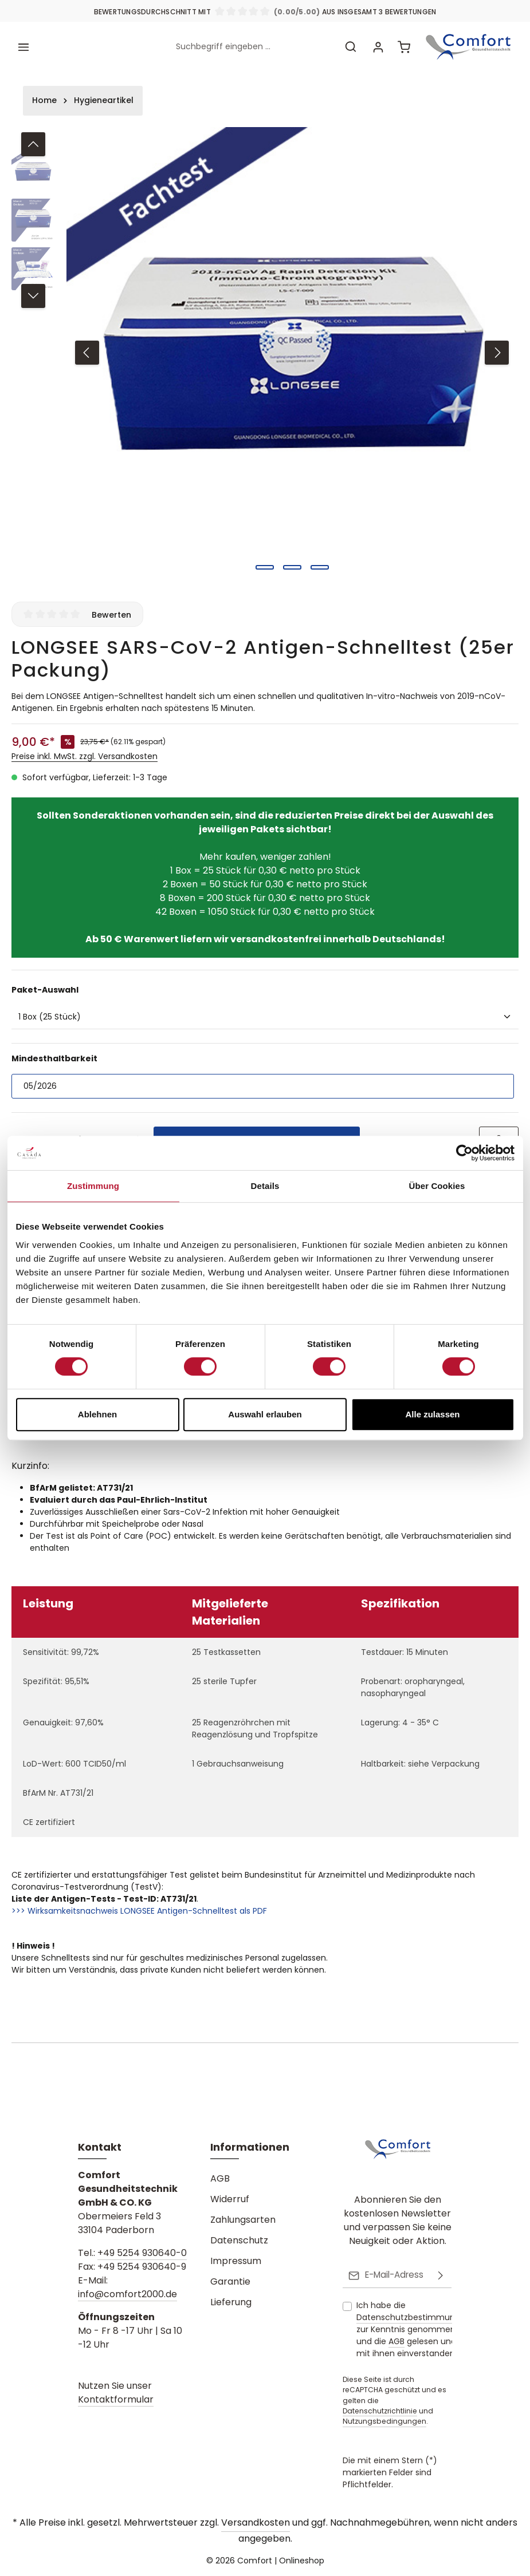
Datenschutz (239, 2241)
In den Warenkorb (257, 1134)
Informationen (249, 2148)
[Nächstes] (497, 347)
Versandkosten (255, 2522)
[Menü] (23, 43)
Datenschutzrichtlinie (380, 2411)
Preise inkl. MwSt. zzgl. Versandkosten (84, 750)
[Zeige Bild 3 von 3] (320, 561)
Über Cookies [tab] (437, 1186)
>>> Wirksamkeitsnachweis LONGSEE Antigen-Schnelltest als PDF (139, 1905)
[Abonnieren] (441, 2276)
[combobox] (251, 43)
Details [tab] (265, 1186)
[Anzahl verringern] (23, 1134)
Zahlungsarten (243, 2220)
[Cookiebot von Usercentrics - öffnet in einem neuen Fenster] (464, 1152)
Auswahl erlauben (264, 1414)
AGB (220, 2179)
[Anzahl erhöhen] (138, 1134)
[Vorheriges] (87, 347)
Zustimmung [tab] (93, 1186)
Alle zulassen (432, 1414)
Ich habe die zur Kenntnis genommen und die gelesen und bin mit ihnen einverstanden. (413, 2329)
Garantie (230, 2282)
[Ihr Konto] (376, 43)
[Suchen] (348, 43)
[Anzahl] (80, 1134)
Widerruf (229, 2200)
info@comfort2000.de (127, 2295)
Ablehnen (97, 1414)
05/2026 (40, 1080)
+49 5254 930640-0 (142, 2254)
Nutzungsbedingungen (384, 2422)
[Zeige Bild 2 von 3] (292, 561)
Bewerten (111, 608)
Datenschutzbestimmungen (413, 2317)
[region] (265, 346)
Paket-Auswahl (44, 984)
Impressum (235, 2262)
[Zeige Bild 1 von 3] (265, 561)
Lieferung (231, 2303)
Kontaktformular (116, 2400)
